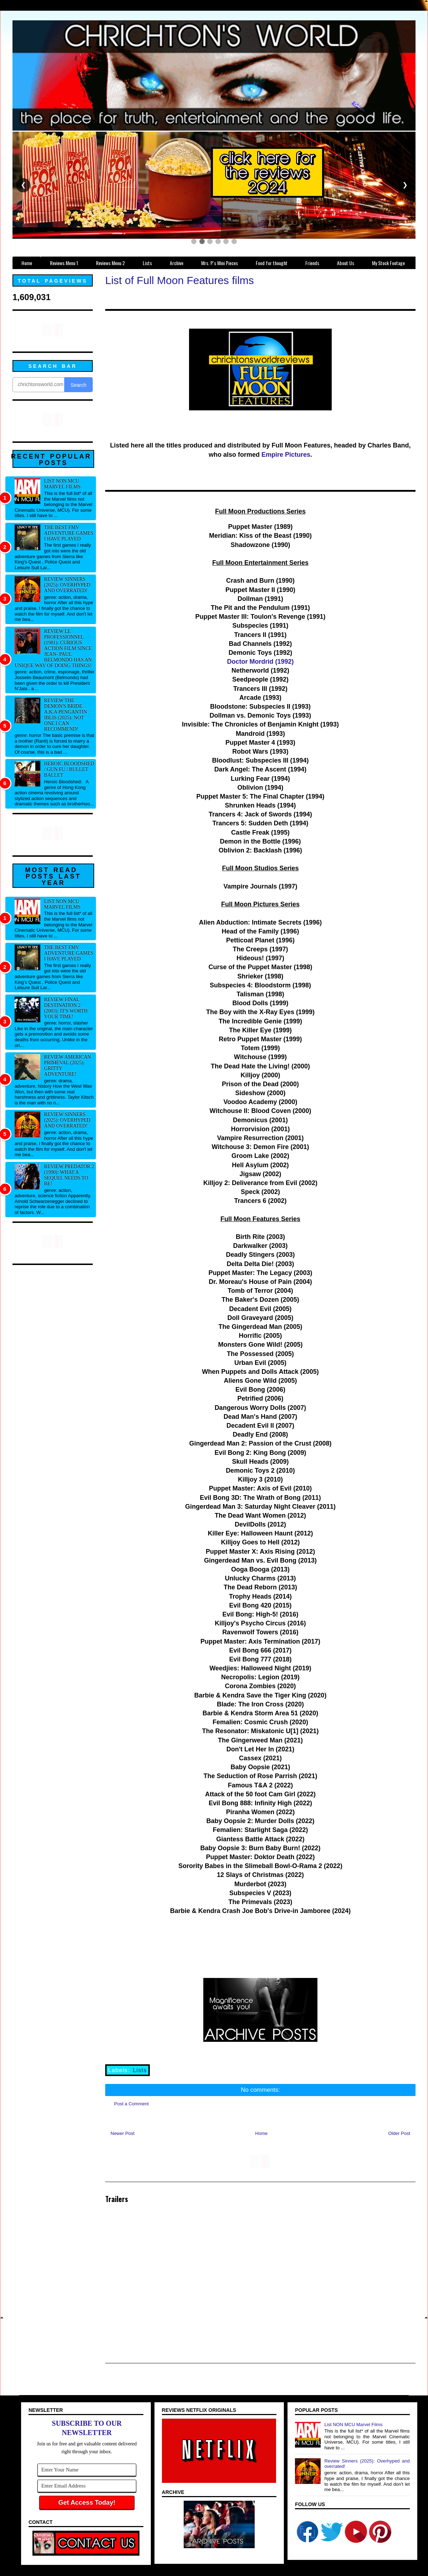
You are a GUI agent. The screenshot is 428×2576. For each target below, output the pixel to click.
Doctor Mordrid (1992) (260, 661)
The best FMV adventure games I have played (68, 533)
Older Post (399, 2133)
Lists (140, 2070)
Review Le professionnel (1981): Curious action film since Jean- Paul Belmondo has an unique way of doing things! (53, 648)
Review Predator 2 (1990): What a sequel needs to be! (69, 1175)
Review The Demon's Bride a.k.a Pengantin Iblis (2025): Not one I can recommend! (65, 715)
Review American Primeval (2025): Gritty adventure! (67, 1065)
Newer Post (122, 2133)
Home (261, 2133)
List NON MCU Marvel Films (62, 483)
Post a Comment (131, 2103)
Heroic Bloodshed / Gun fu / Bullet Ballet (69, 769)
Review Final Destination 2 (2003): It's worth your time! (66, 1008)
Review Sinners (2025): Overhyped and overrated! (67, 584)
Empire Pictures (285, 454)
